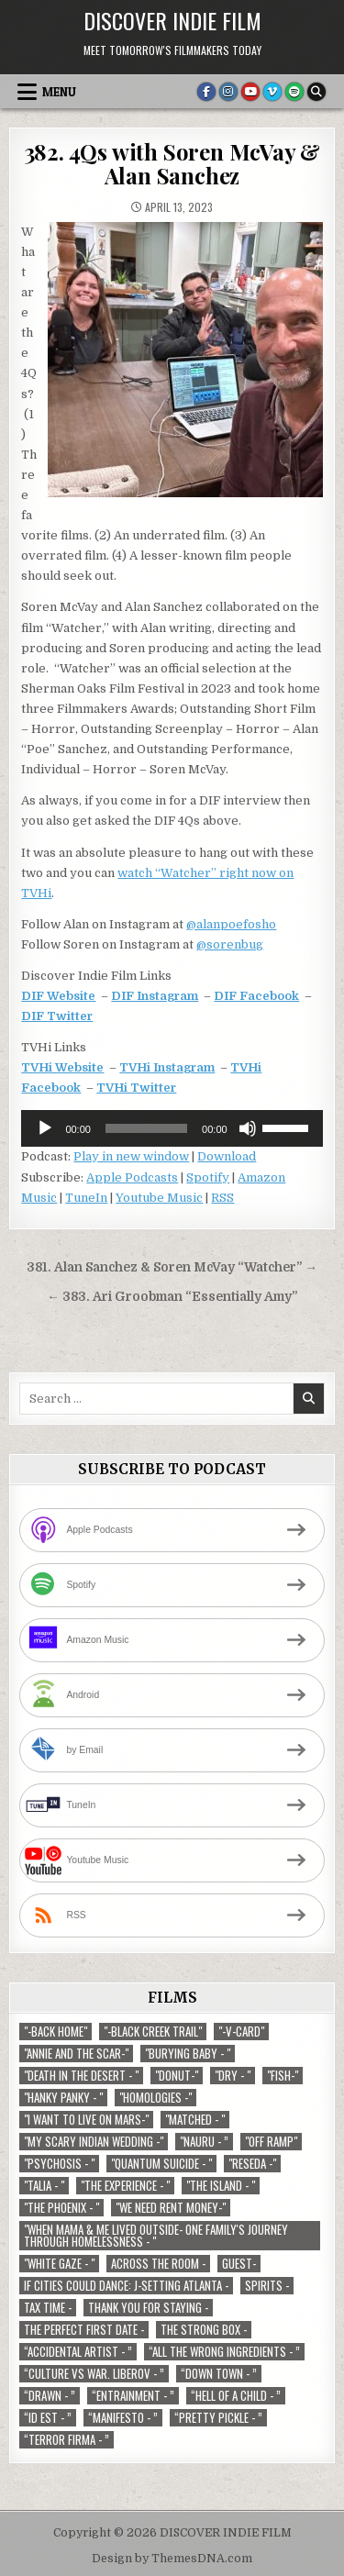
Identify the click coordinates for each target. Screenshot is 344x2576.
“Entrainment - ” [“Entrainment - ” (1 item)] (133, 2395)
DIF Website (58, 996)
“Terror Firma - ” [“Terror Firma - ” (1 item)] (66, 2439)
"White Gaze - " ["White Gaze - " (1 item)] (59, 2263)
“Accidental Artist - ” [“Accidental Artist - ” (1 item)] (78, 2351)
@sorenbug (229, 944)
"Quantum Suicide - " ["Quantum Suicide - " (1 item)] (161, 2163)
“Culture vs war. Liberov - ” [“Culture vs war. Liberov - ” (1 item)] (94, 2373)
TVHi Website (62, 1067)
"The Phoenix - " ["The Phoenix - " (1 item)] (61, 2207)
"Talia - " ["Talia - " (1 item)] (44, 2185)
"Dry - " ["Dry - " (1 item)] (232, 2075)
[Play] (45, 1128)
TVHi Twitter (136, 1087)
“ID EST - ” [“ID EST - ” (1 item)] (48, 2417)
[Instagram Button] (228, 92)
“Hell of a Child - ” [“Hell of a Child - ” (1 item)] (236, 2395)
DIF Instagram (154, 996)
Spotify (207, 1177)
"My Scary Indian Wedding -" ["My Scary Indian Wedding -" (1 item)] (93, 2141)
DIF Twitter (57, 1016)
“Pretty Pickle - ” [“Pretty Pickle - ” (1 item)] (218, 2417)
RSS (222, 1198)
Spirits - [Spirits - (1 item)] (267, 2285)
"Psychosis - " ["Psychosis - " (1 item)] (59, 2163)
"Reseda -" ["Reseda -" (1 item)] (252, 2163)
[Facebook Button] (206, 92)
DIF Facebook (256, 996)
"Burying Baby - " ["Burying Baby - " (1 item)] (187, 2053)
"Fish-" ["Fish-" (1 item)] (282, 2075)
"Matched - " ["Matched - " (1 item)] (195, 2119)
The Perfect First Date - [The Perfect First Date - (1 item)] (84, 2329)
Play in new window (131, 1156)
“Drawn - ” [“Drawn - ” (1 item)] (49, 2395)
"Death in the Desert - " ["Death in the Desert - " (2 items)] (81, 2075)
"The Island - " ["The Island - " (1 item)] (220, 2185)
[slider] (146, 1128)
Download (226, 1156)
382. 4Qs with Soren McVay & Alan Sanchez (172, 163)
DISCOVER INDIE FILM (172, 20)
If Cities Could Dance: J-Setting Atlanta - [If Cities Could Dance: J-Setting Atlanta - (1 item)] (126, 2285)
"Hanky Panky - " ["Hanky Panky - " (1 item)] (63, 2097)
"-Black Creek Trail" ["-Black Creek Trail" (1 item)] (153, 2031)
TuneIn (86, 1198)
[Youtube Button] (250, 92)
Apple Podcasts (132, 1177)
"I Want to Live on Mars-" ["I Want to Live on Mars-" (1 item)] (86, 2119)
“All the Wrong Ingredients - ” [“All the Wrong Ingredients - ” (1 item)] (224, 2351)
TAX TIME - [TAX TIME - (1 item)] (48, 2307)
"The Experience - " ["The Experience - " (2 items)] (125, 2185)
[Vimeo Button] (272, 92)
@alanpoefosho (231, 924)
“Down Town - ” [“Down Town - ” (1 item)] (219, 2373)
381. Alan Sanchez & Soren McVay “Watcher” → (172, 1267)
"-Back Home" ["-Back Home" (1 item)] (55, 2031)
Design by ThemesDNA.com (172, 2558)
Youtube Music (159, 1198)
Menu (59, 91)
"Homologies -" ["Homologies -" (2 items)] (155, 2097)
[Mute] (248, 1128)
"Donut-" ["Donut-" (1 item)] (176, 2075)
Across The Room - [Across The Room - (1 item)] (158, 2263)
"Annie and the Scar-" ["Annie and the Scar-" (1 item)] (76, 2053)
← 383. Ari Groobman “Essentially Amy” (172, 1297)
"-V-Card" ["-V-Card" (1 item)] (241, 2031)
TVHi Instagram (167, 1067)
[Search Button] (316, 92)
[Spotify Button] (294, 92)
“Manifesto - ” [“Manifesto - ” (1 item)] (123, 2417)
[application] (171, 1128)
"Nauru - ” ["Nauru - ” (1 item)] (204, 2141)
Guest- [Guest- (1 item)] (239, 2263)
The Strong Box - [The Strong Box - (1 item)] (204, 2329)
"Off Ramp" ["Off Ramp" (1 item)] (271, 2141)
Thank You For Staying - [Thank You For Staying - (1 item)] (148, 2307)
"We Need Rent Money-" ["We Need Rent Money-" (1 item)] (171, 2207)
